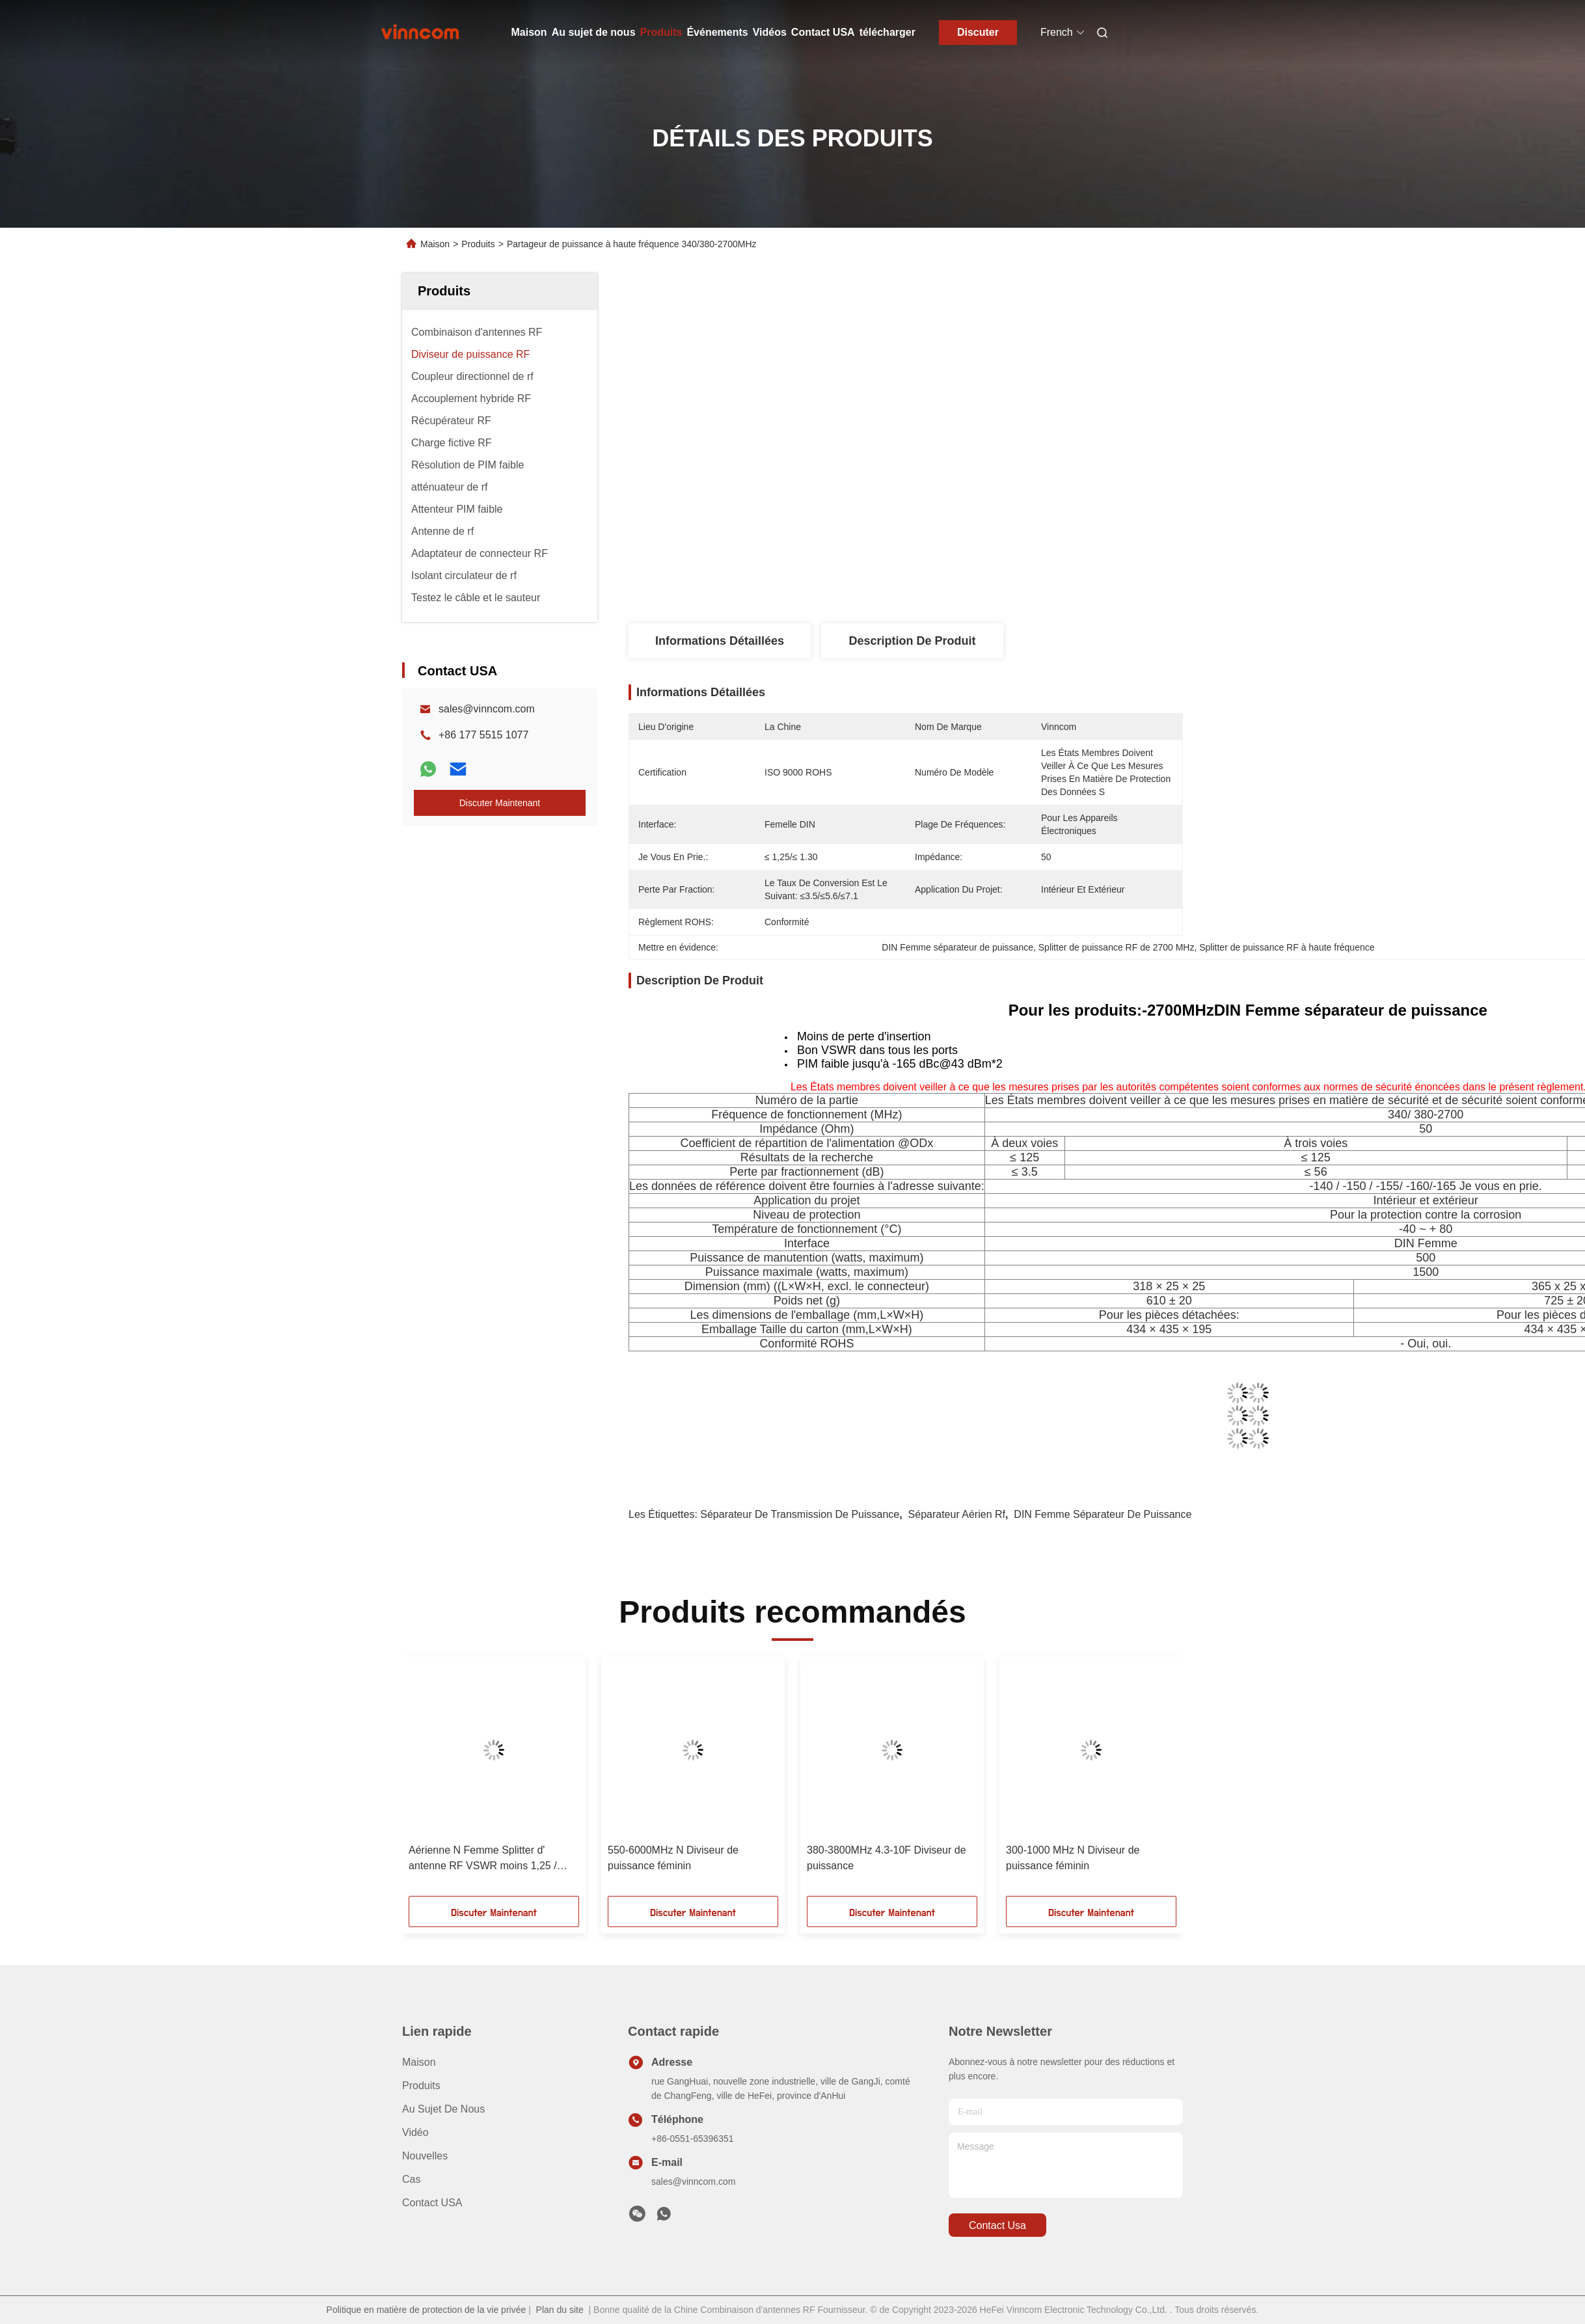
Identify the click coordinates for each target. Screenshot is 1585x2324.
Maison (529, 32)
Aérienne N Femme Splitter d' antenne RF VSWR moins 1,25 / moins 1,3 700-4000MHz (483, 1859)
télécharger (887, 32)
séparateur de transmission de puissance (799, 1514)
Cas (411, 2179)
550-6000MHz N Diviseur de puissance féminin (673, 1857)
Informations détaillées (719, 640)
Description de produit (911, 640)
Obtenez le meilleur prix (981, 475)
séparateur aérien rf (956, 1514)
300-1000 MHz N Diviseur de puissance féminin (1072, 1857)
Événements (717, 32)
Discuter (978, 32)
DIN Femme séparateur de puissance (1102, 1514)
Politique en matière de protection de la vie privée (426, 2309)
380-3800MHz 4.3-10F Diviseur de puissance (886, 1857)
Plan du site (560, 2309)
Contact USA (823, 32)
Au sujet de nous (594, 32)
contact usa (997, 2225)
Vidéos (770, 32)
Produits (661, 32)
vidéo (415, 2132)
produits (421, 2085)
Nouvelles (425, 2155)
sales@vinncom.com (487, 708)
